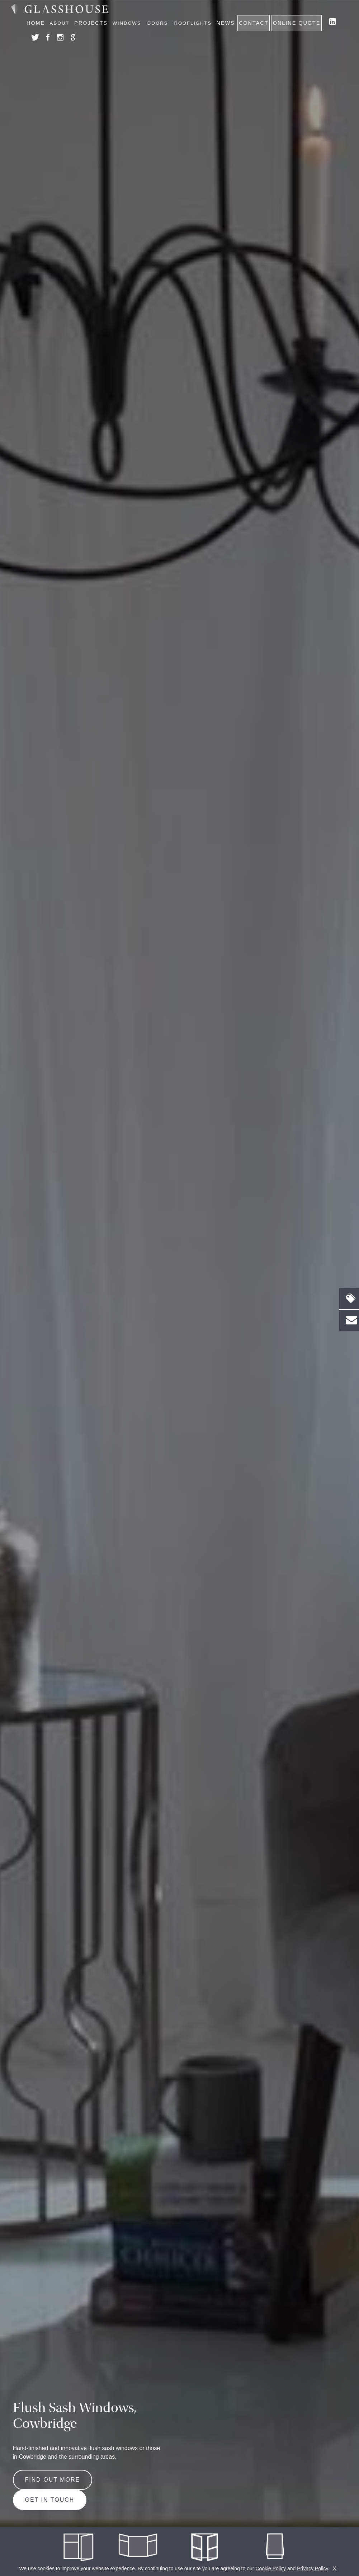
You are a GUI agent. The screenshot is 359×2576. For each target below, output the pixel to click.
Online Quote (297, 23)
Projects (91, 23)
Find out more (52, 2480)
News (226, 23)
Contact (253, 23)
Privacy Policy (312, 2568)
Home (36, 23)
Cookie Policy (270, 2568)
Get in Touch (50, 2500)
